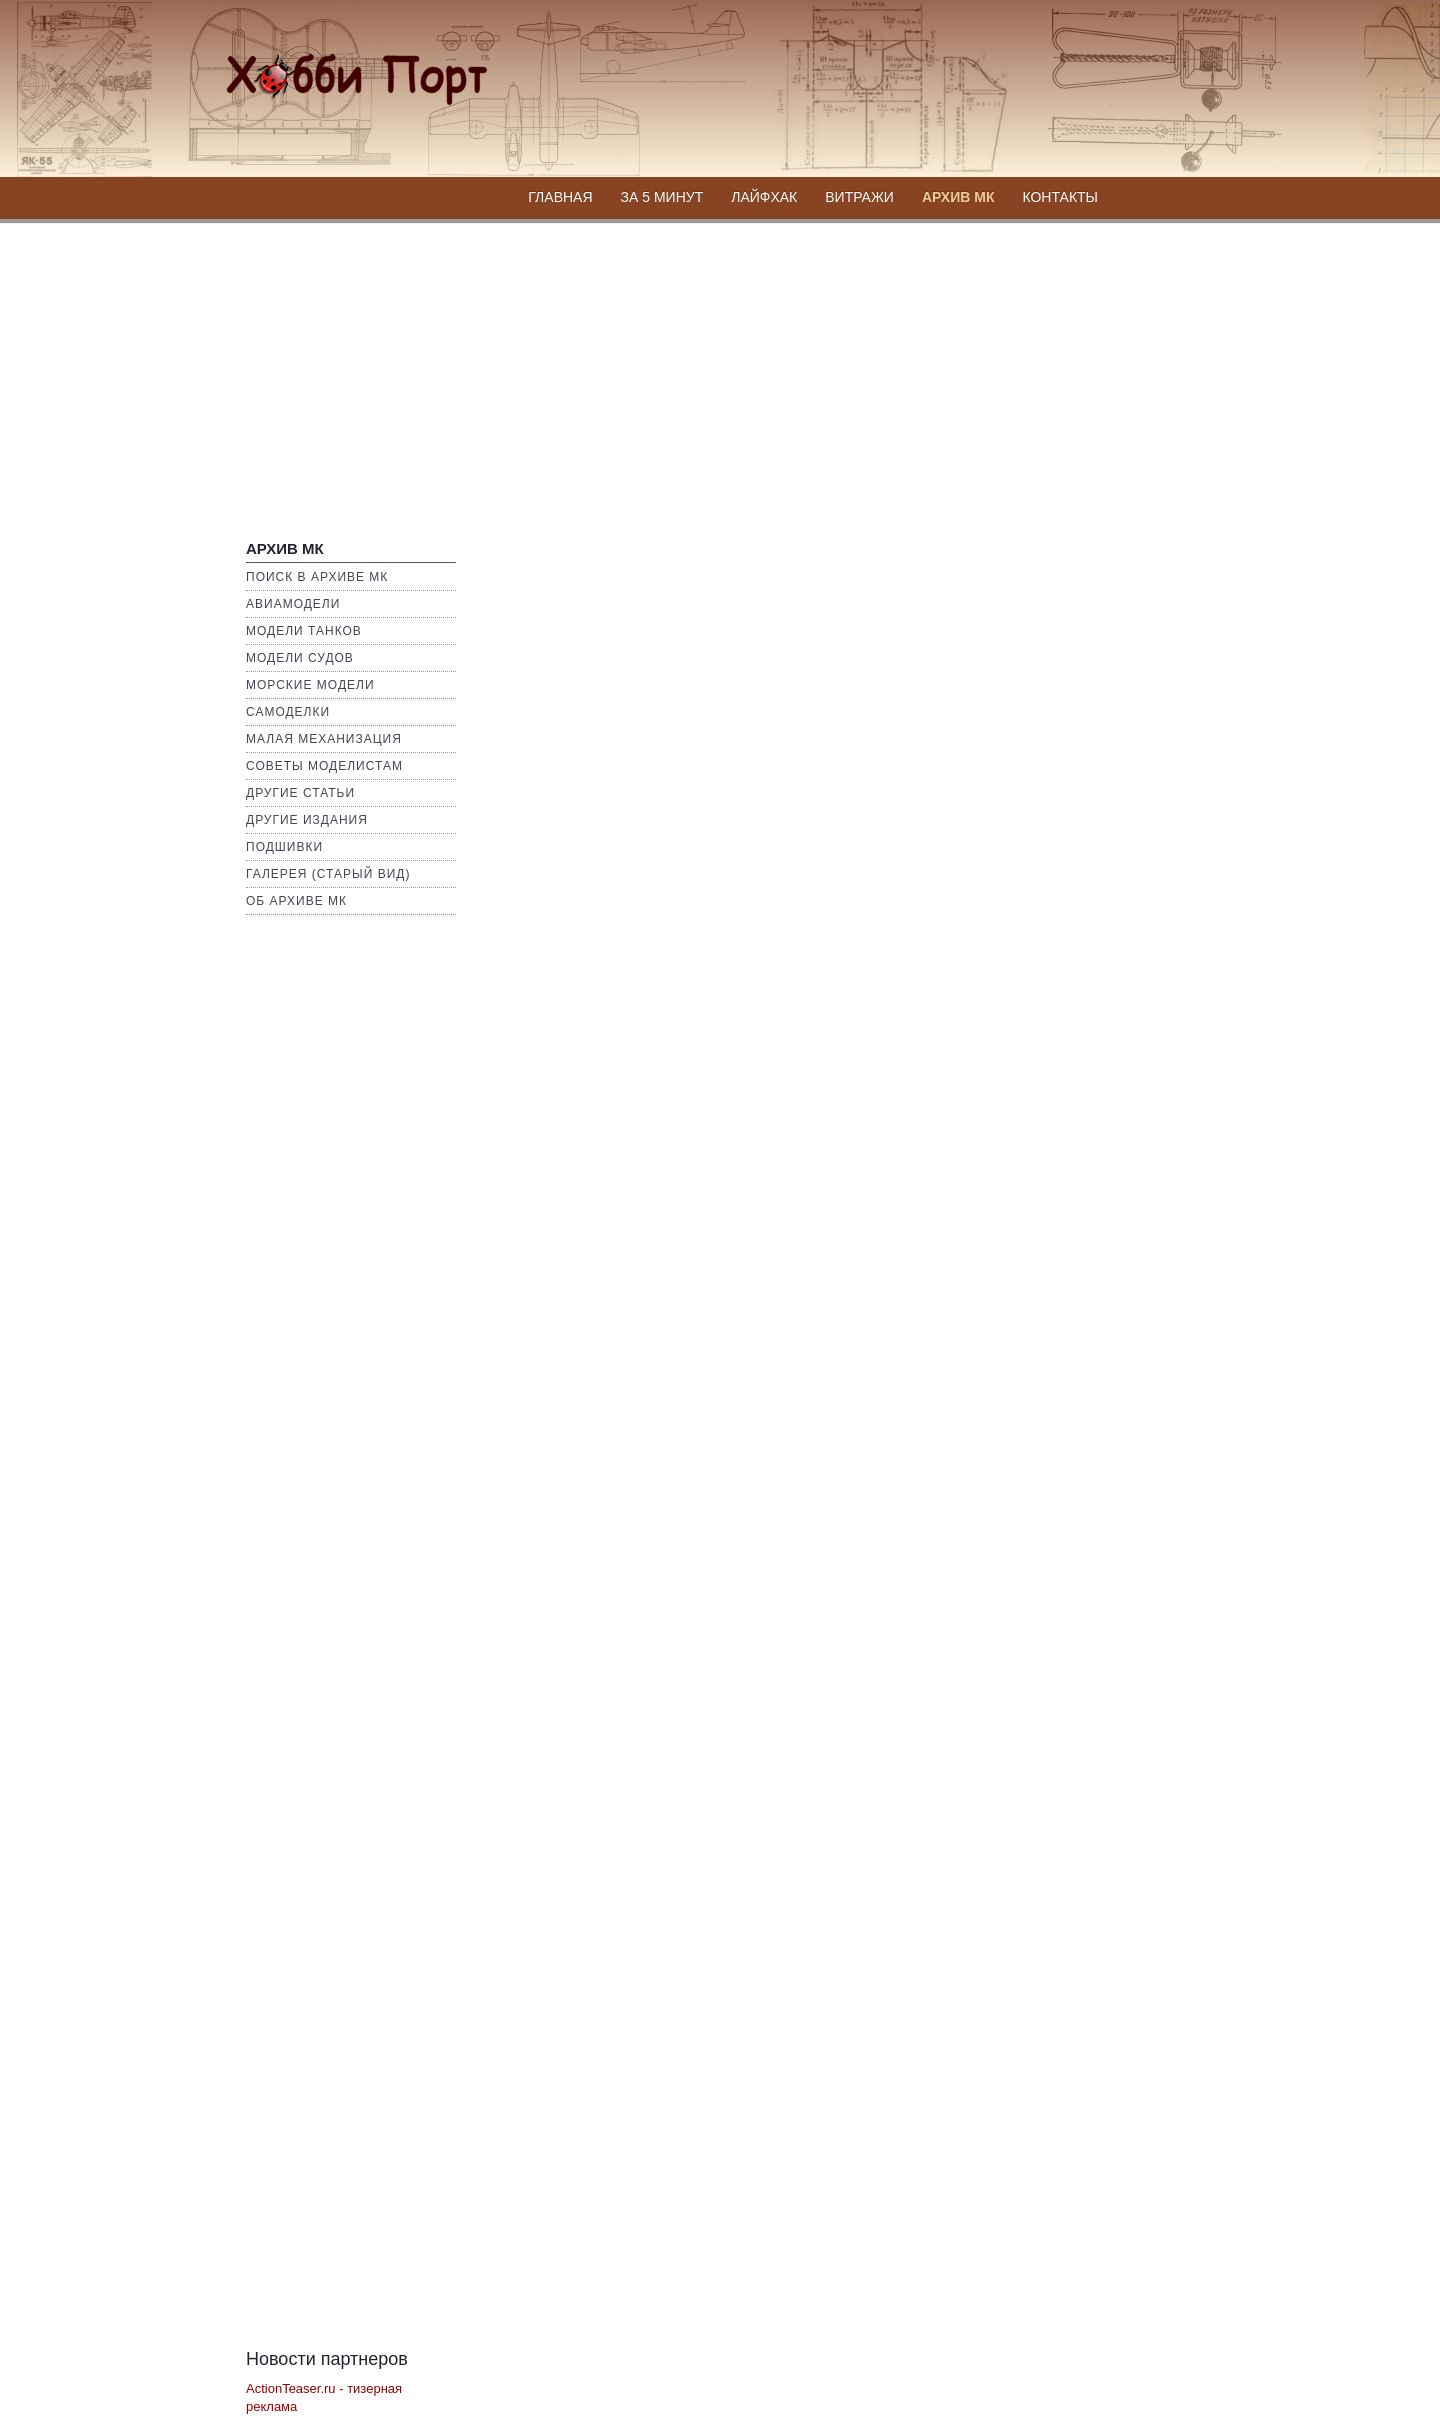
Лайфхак (764, 197)
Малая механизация (324, 739)
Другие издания (307, 820)
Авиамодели (293, 604)
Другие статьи (300, 793)
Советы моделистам (324, 766)
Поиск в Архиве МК (317, 577)
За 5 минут (662, 197)
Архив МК (958, 197)
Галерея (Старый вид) (328, 874)
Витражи (859, 197)
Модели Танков (304, 631)
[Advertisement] (720, 372)
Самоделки (288, 712)
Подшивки (284, 847)
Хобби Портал (331, 66)
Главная (560, 197)
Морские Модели (310, 685)
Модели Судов (300, 658)
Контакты (1060, 197)
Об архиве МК (296, 901)
